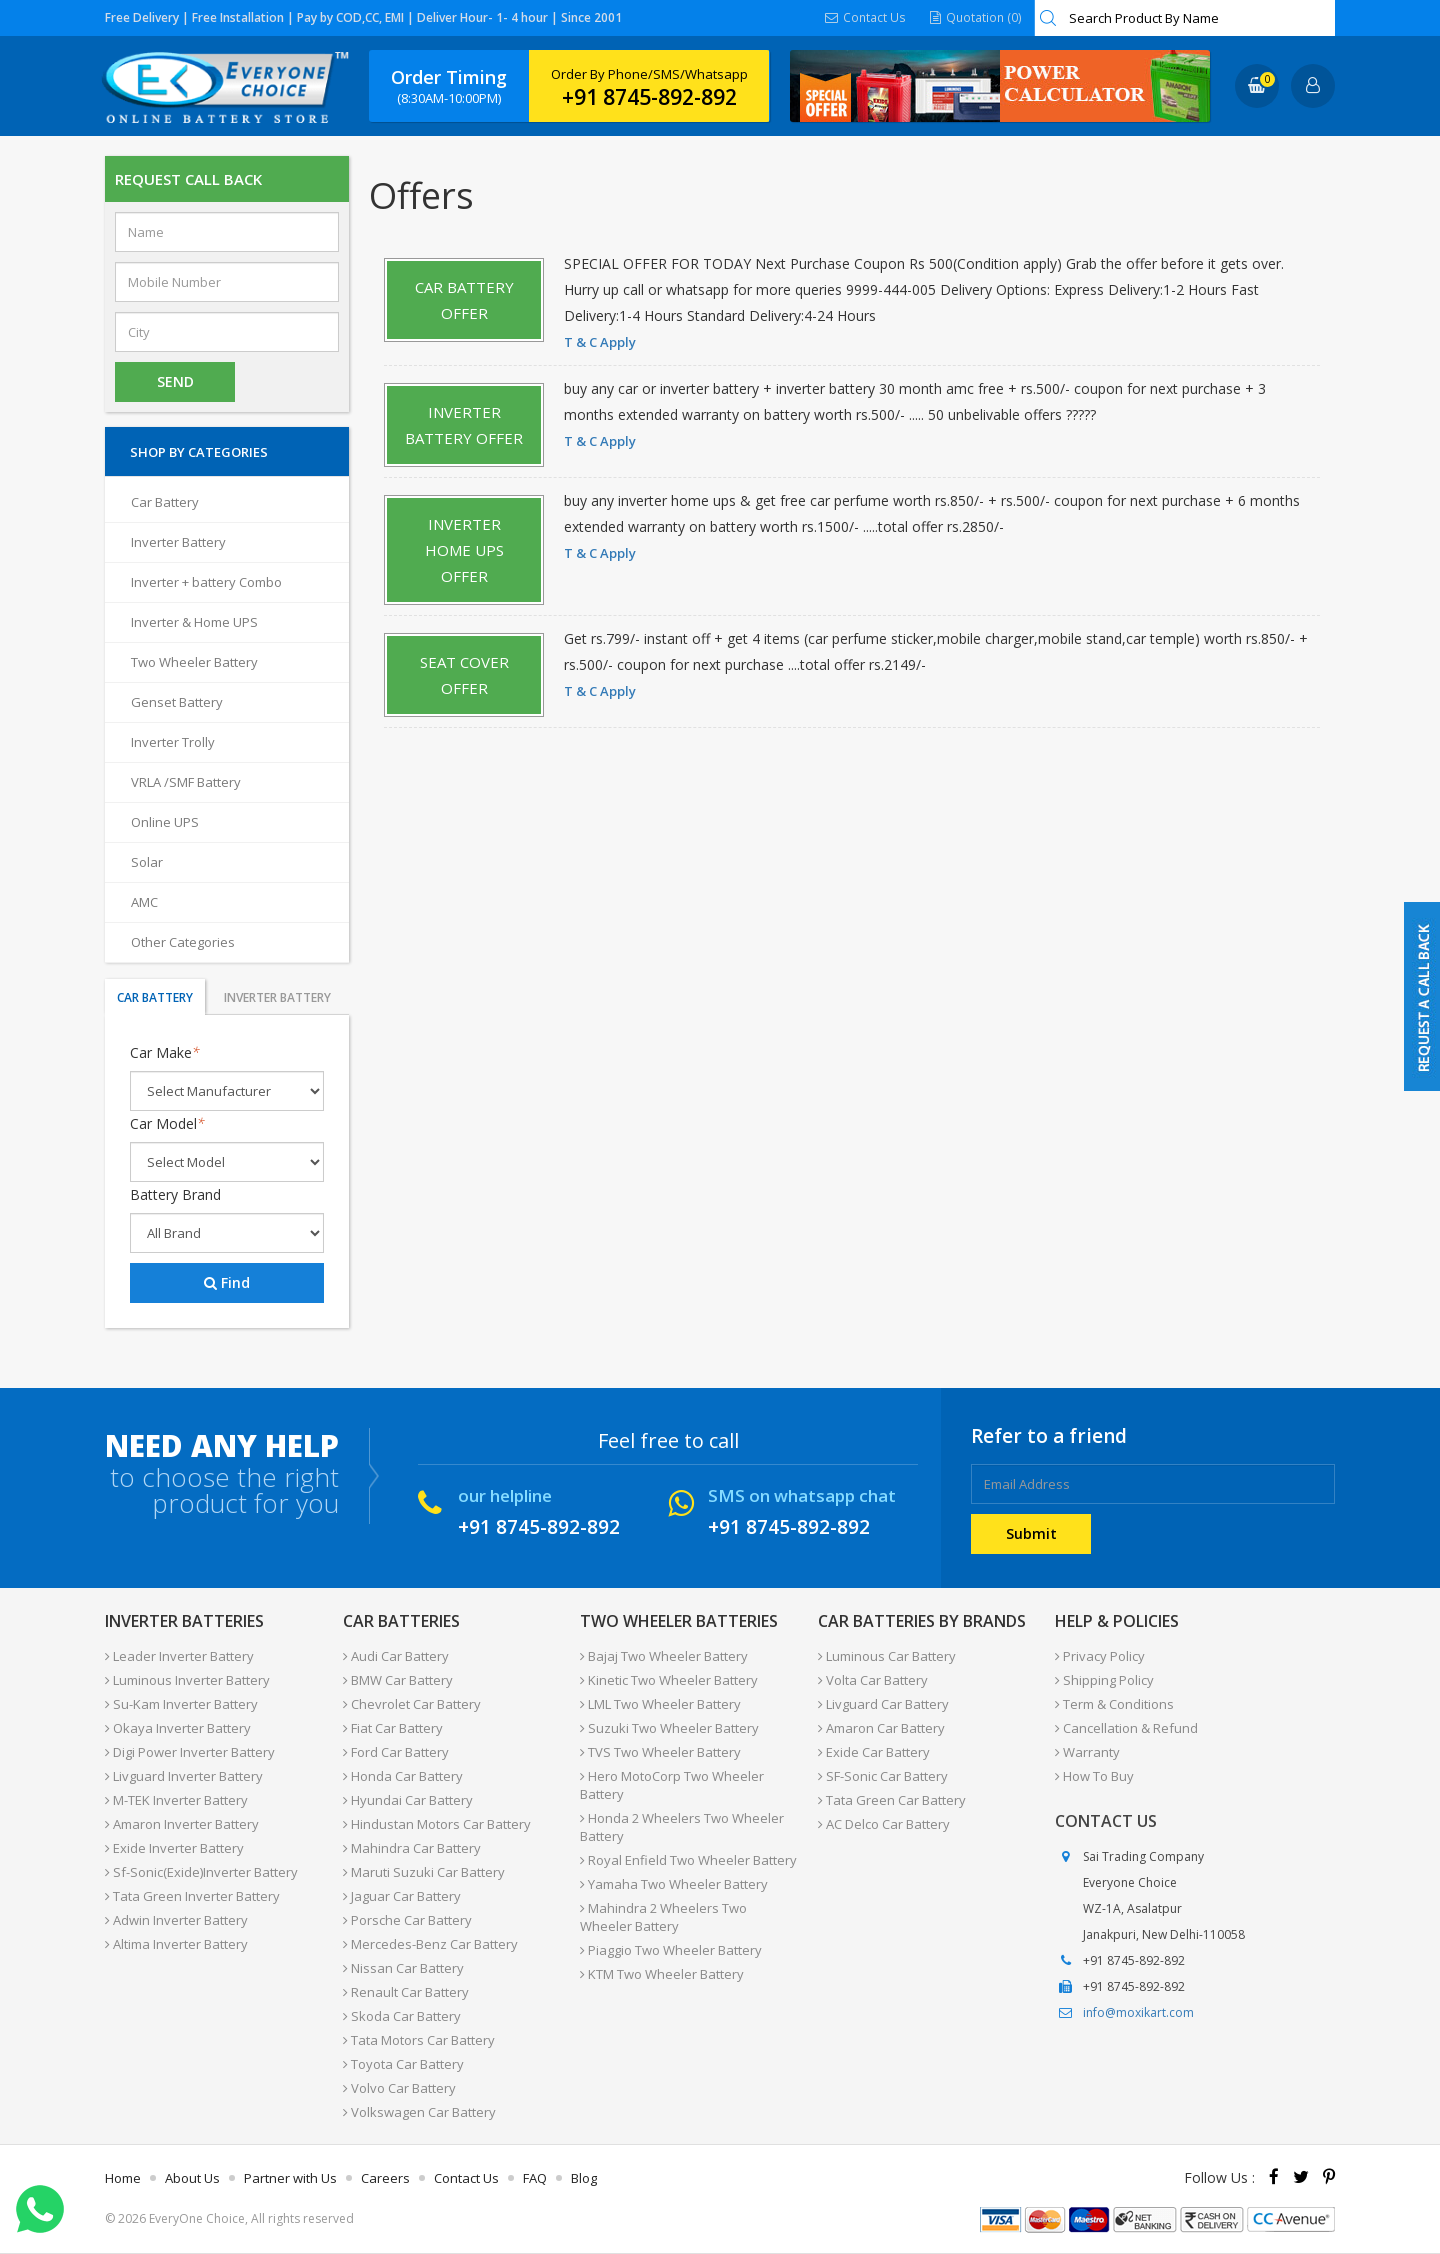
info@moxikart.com (1138, 2012)
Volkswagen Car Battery (419, 2112)
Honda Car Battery (403, 1776)
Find (227, 1282)
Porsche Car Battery (407, 1920)
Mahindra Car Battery (412, 1848)
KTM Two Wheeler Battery (662, 1974)
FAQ (535, 2178)
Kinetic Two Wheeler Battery (669, 1680)
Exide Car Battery (874, 1752)
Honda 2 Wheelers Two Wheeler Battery (682, 1827)
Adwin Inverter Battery (176, 1920)
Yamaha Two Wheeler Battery (674, 1884)
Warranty (1087, 1752)
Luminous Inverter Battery (187, 1680)
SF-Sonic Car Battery (883, 1776)
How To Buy (1094, 1776)
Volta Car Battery (873, 1680)
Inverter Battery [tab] (277, 997)
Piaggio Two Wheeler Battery (671, 1950)
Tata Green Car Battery (892, 1800)
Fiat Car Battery (393, 1728)
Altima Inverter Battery (176, 1944)
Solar (147, 862)
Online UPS (165, 822)
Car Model (167, 1123)
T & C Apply (600, 342)
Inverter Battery (178, 542)
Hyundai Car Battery (408, 1800)
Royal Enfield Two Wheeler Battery (688, 1860)
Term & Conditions (1114, 1704)
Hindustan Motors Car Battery (437, 1824)
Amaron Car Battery (881, 1728)
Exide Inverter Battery (174, 1848)
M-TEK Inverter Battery (176, 1800)
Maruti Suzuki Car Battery (424, 1872)
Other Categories (183, 942)
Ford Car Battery (396, 1752)
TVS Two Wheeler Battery (660, 1752)
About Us (192, 2178)
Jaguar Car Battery (402, 1896)
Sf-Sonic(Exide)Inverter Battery (201, 1872)
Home (123, 2178)
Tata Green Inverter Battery (192, 1896)
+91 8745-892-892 (649, 97)
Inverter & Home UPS (194, 622)
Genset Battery (177, 702)
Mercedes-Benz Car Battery (430, 1944)
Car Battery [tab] (155, 997)
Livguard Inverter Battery (184, 1776)
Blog (584, 2178)
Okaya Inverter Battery (178, 1728)
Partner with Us (290, 2178)
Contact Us (867, 17)
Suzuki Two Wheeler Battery (669, 1728)
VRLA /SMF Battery (186, 782)
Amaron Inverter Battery (182, 1824)
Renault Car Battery (406, 1992)
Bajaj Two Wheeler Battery (664, 1656)
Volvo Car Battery (399, 2088)
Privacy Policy (1100, 1656)
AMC (144, 902)
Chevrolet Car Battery (412, 1704)
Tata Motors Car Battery (419, 2040)
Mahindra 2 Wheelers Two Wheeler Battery (663, 1917)
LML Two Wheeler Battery (660, 1704)
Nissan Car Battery (403, 1968)
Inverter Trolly (173, 742)
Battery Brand (175, 1194)
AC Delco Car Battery (884, 1824)
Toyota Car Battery (403, 2064)
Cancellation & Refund (1126, 1728)
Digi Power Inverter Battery (190, 1752)
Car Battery (165, 502)
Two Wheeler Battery (194, 662)
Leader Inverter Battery (179, 1656)
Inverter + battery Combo (206, 582)
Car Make (165, 1052)
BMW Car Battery (398, 1680)
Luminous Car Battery (887, 1656)
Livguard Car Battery (883, 1704)
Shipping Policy (1104, 1680)
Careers (385, 2178)
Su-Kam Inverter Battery (181, 1704)
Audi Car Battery (396, 1656)
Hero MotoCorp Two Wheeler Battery (672, 1785)
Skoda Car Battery (402, 2016)
